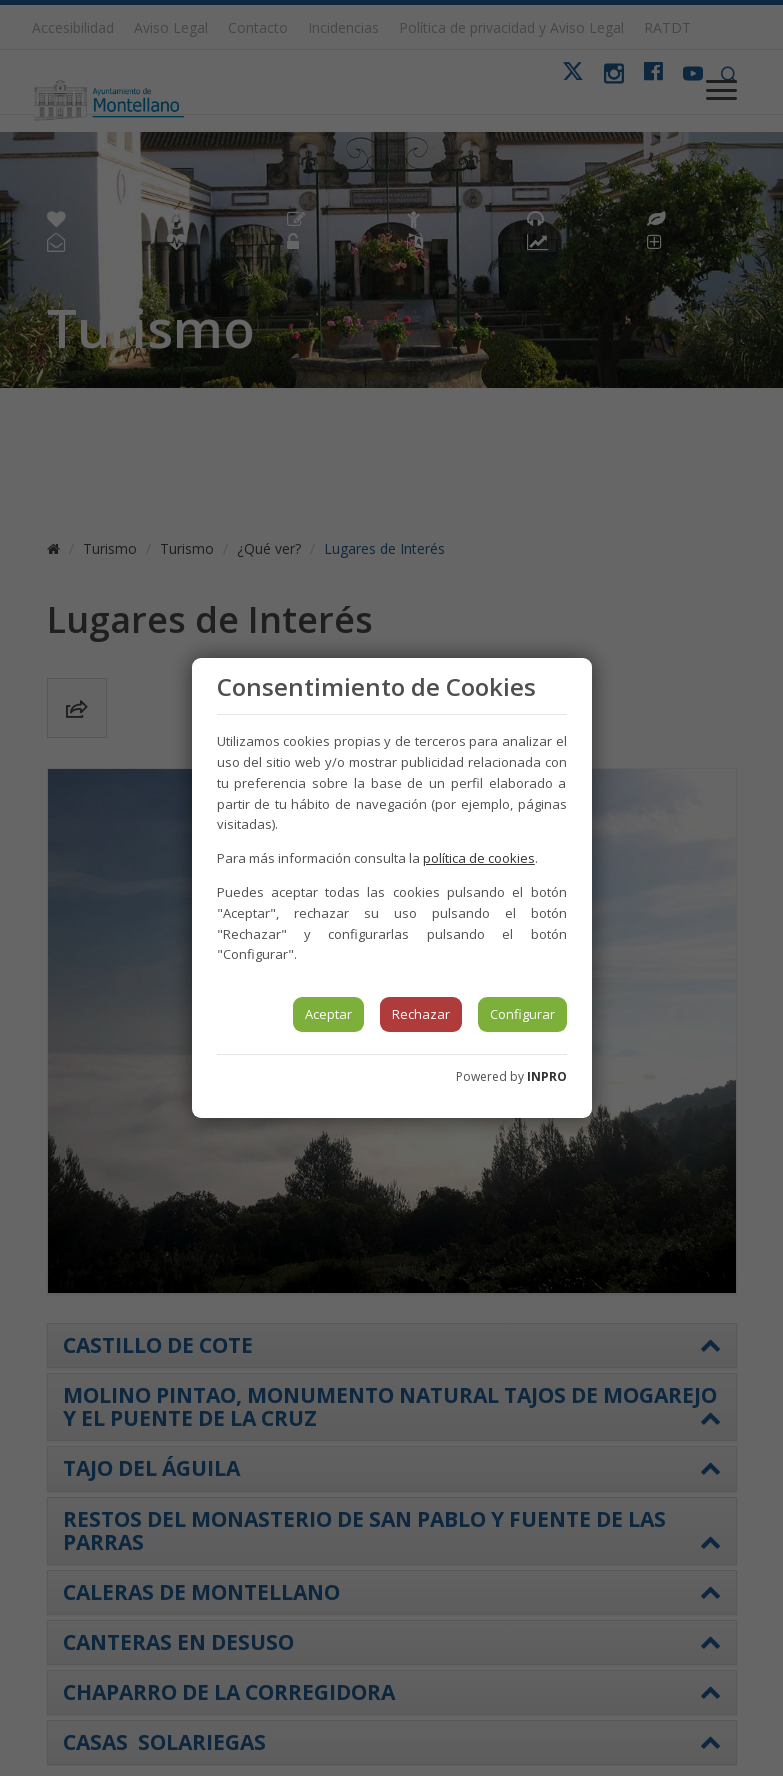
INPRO (547, 1076)
